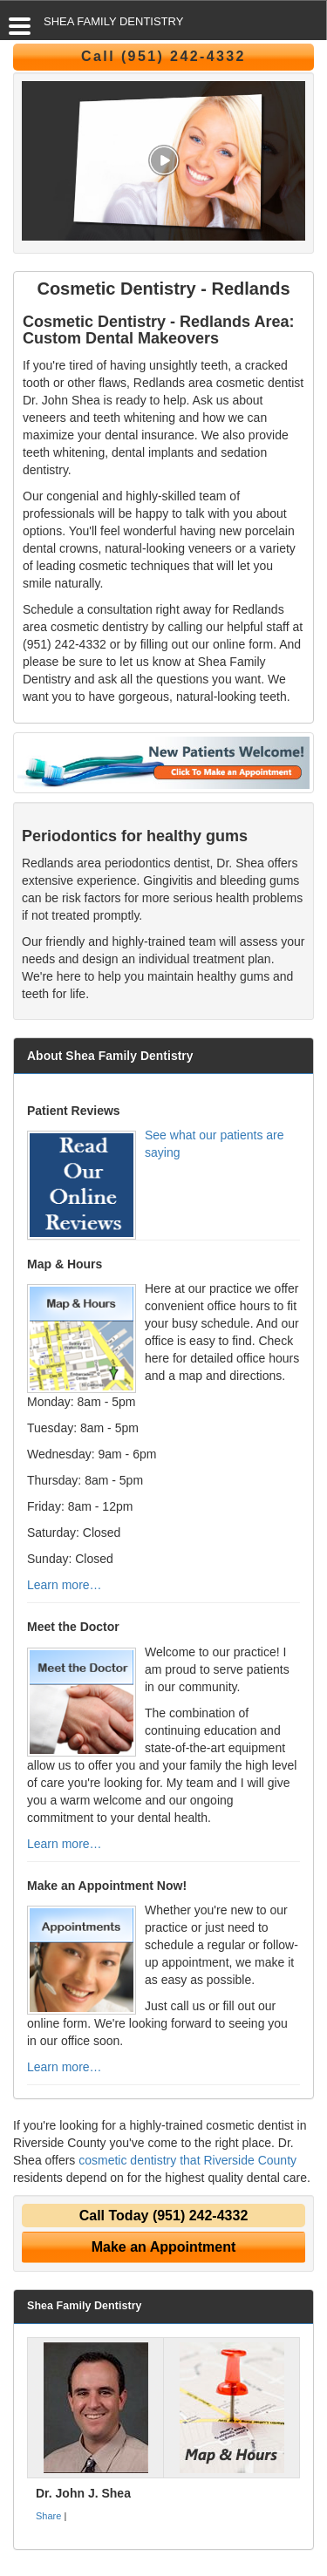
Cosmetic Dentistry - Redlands (163, 288)
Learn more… (64, 1585)
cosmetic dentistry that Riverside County (187, 2160)
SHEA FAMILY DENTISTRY (113, 21)
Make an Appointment (164, 2247)
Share (48, 2516)
